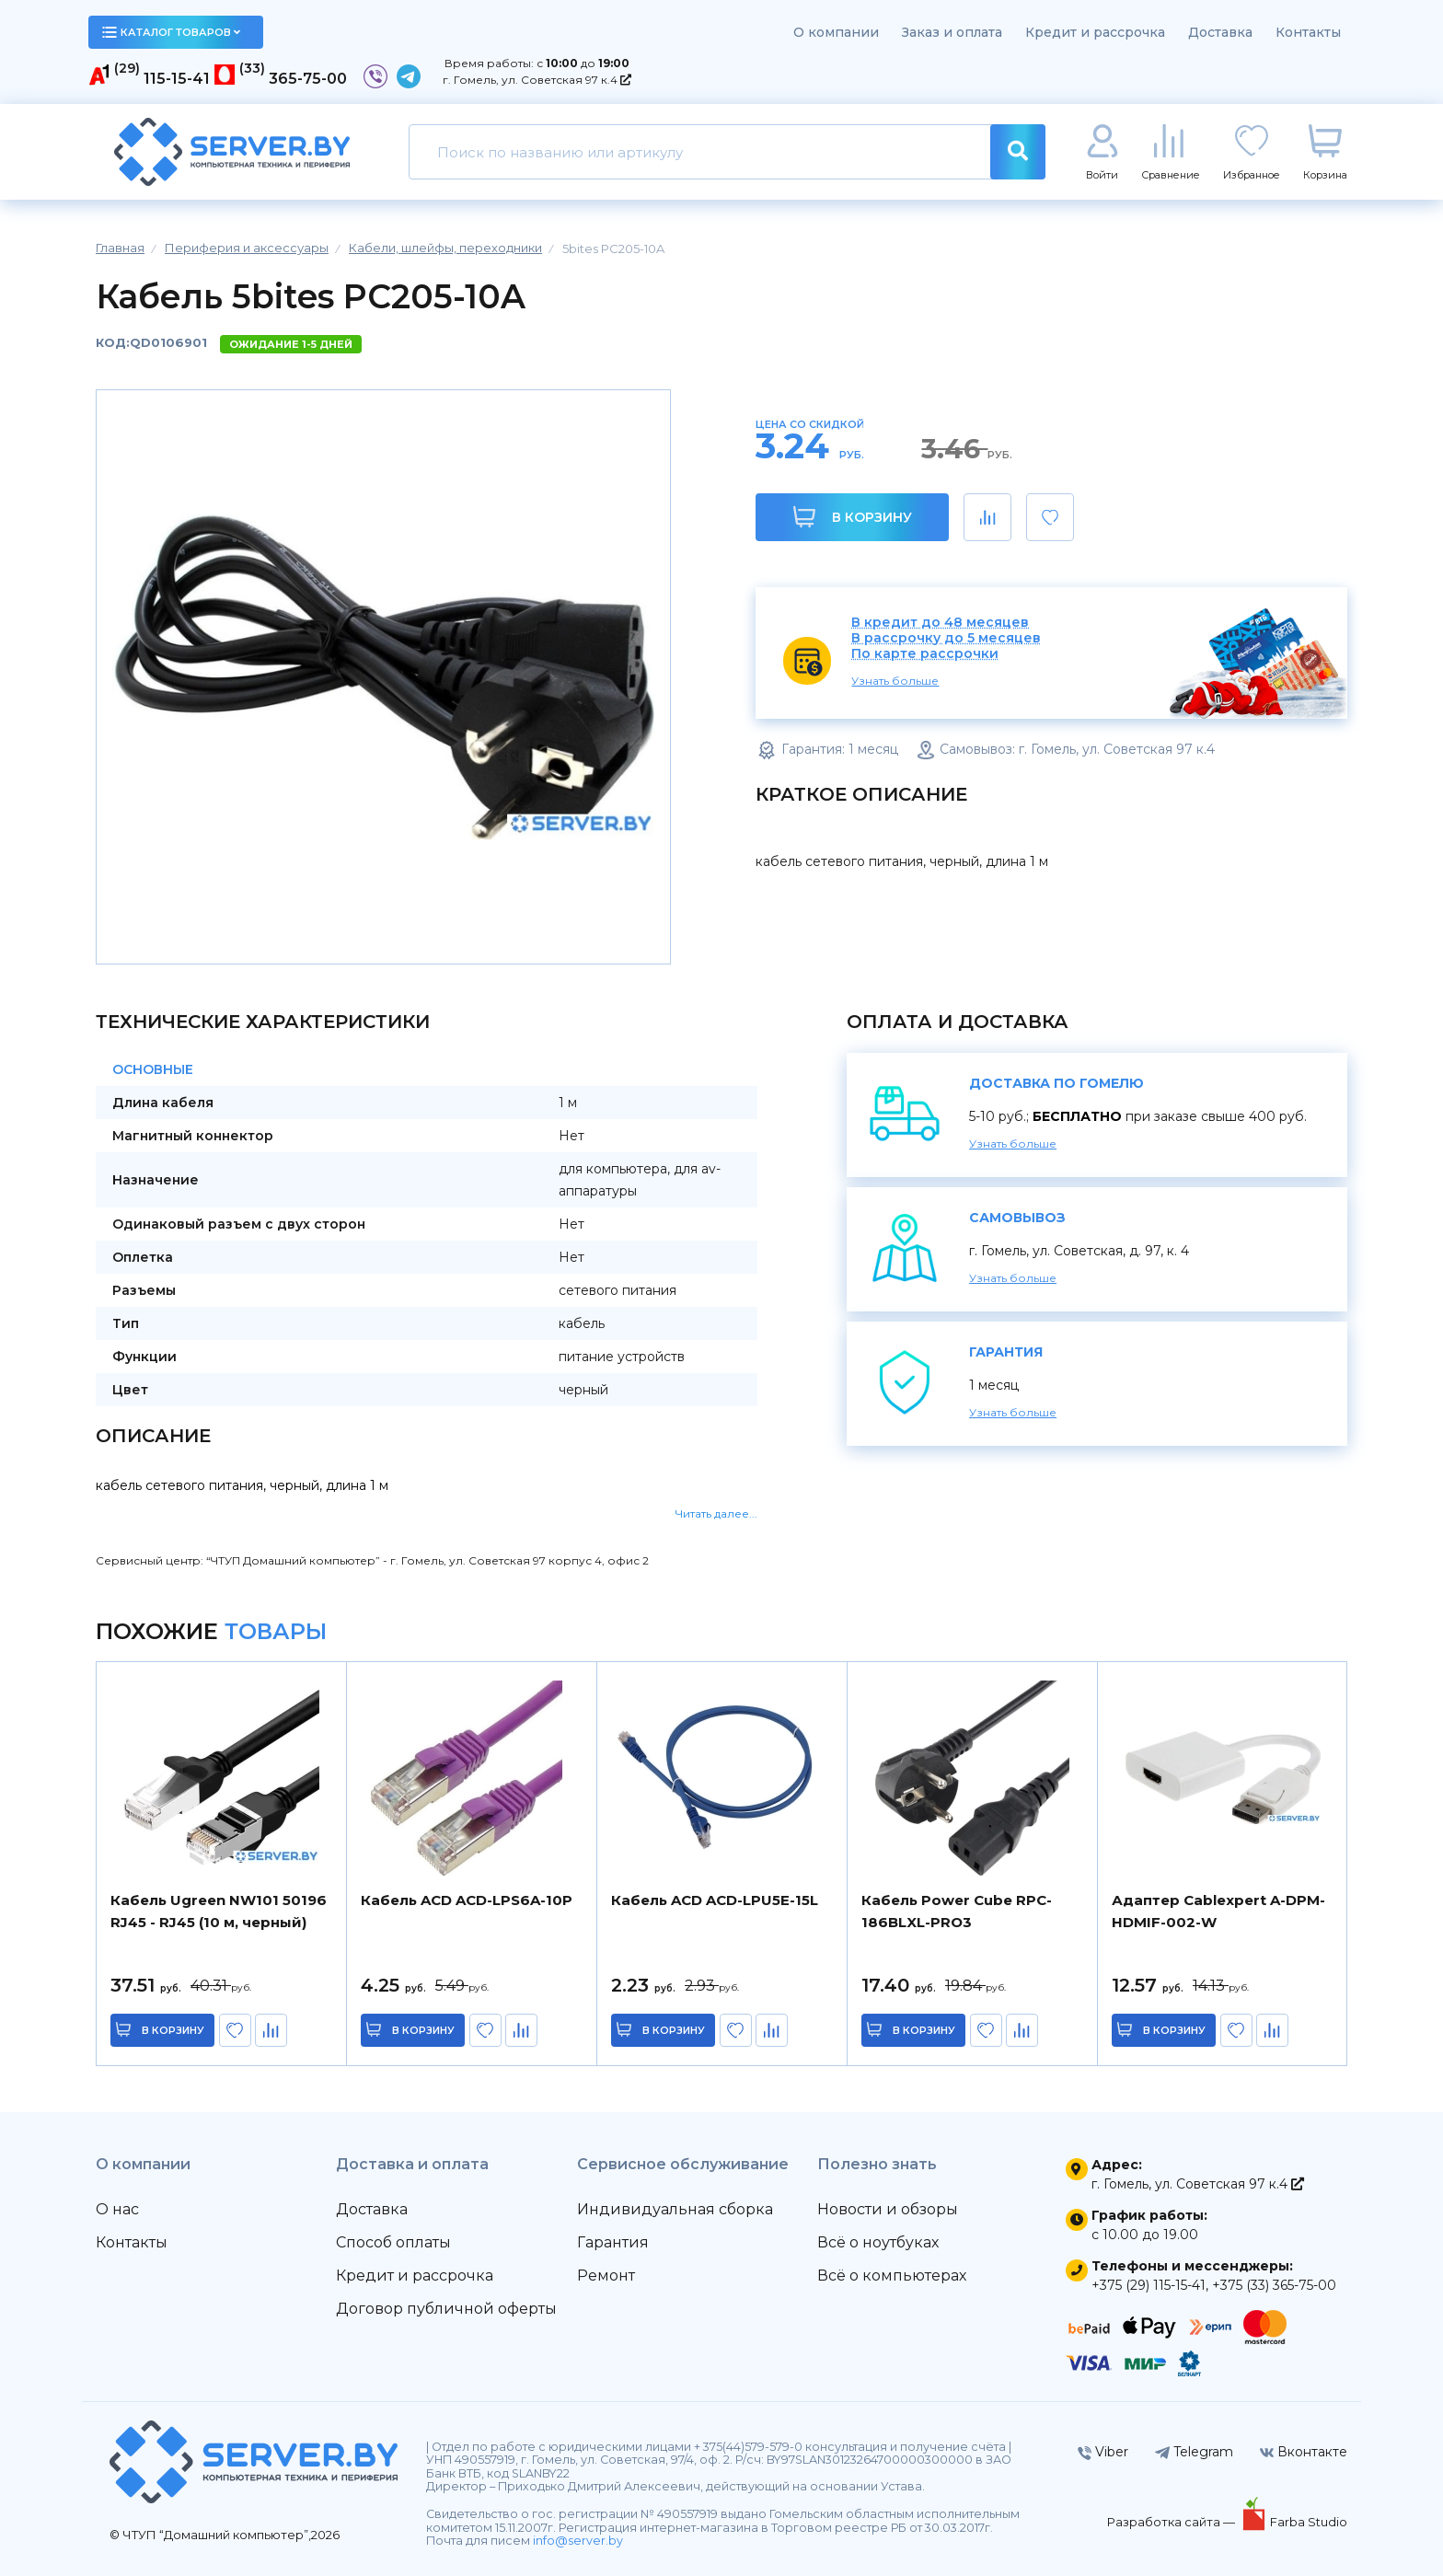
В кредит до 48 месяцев (940, 622)
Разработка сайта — (1172, 2521)
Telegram (1194, 2451)
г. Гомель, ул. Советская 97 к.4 (537, 80)
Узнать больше (895, 680)
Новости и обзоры (887, 2209)
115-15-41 (177, 78)
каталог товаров (171, 32)
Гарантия (613, 2242)
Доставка (1220, 32)
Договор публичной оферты (446, 2308)
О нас (117, 2209)
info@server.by (578, 2540)
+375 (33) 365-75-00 (1274, 2285)
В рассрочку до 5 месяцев (946, 638)
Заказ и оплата (952, 32)
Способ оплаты (393, 2242)
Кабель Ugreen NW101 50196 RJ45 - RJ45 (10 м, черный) (218, 1911)
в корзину (174, 2030)
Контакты (1308, 32)
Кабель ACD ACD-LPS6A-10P (466, 1900)
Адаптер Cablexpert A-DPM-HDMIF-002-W (1218, 1911)
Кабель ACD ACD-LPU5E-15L (714, 1900)
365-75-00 (308, 78)
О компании (836, 32)
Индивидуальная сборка (675, 2209)
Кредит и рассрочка (1095, 32)
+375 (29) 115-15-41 (1148, 2285)
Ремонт (606, 2275)
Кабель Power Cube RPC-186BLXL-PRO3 (956, 1911)
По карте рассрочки (925, 654)
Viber (1103, 2451)
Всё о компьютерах (891, 2275)
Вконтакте (1303, 2451)
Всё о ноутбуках (878, 2242)
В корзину (852, 516)
